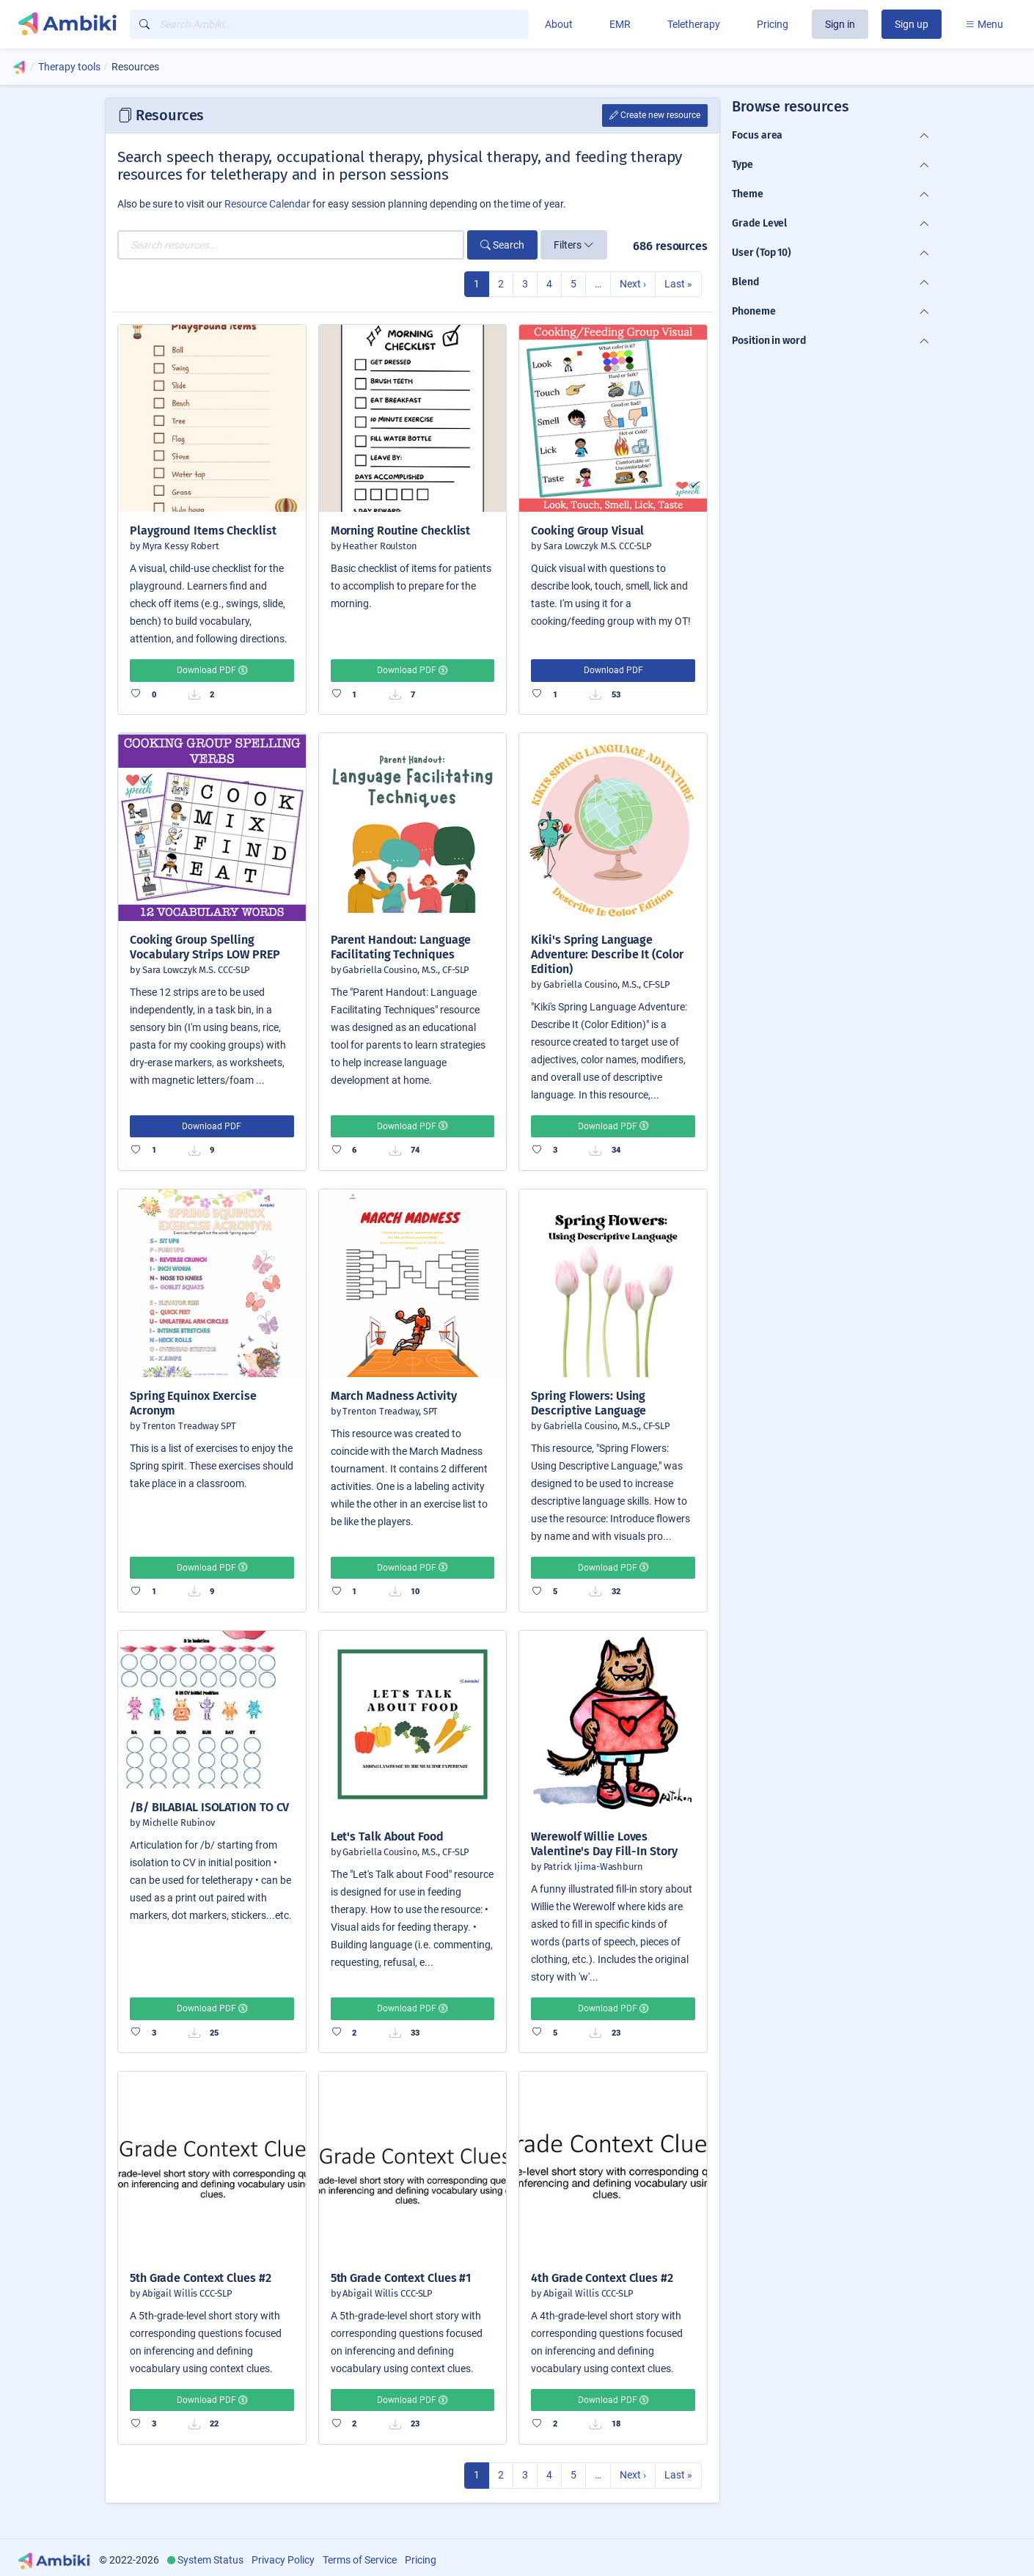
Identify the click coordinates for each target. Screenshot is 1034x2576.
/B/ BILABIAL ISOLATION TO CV (209, 1807)
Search (502, 245)
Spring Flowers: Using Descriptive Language (588, 1403)
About (559, 24)
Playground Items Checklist (203, 530)
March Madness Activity (394, 1396)
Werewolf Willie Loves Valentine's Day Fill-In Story (604, 1844)
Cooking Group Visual (587, 530)
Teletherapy (693, 24)
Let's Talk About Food (387, 1836)
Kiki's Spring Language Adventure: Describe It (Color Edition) (607, 954)
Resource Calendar (267, 204)
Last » (678, 284)
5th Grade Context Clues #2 (200, 2278)
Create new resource (654, 115)
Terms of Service (360, 2560)
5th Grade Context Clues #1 (401, 2278)
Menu (984, 24)
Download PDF (212, 670)
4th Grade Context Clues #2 (602, 2278)
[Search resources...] (290, 245)
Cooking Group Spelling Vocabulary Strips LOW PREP (205, 947)
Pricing (772, 24)
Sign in (840, 24)
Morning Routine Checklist (401, 530)
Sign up (911, 24)
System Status (210, 2560)
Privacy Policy (283, 2560)
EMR (620, 24)
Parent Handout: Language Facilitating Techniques (401, 947)
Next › (633, 284)
